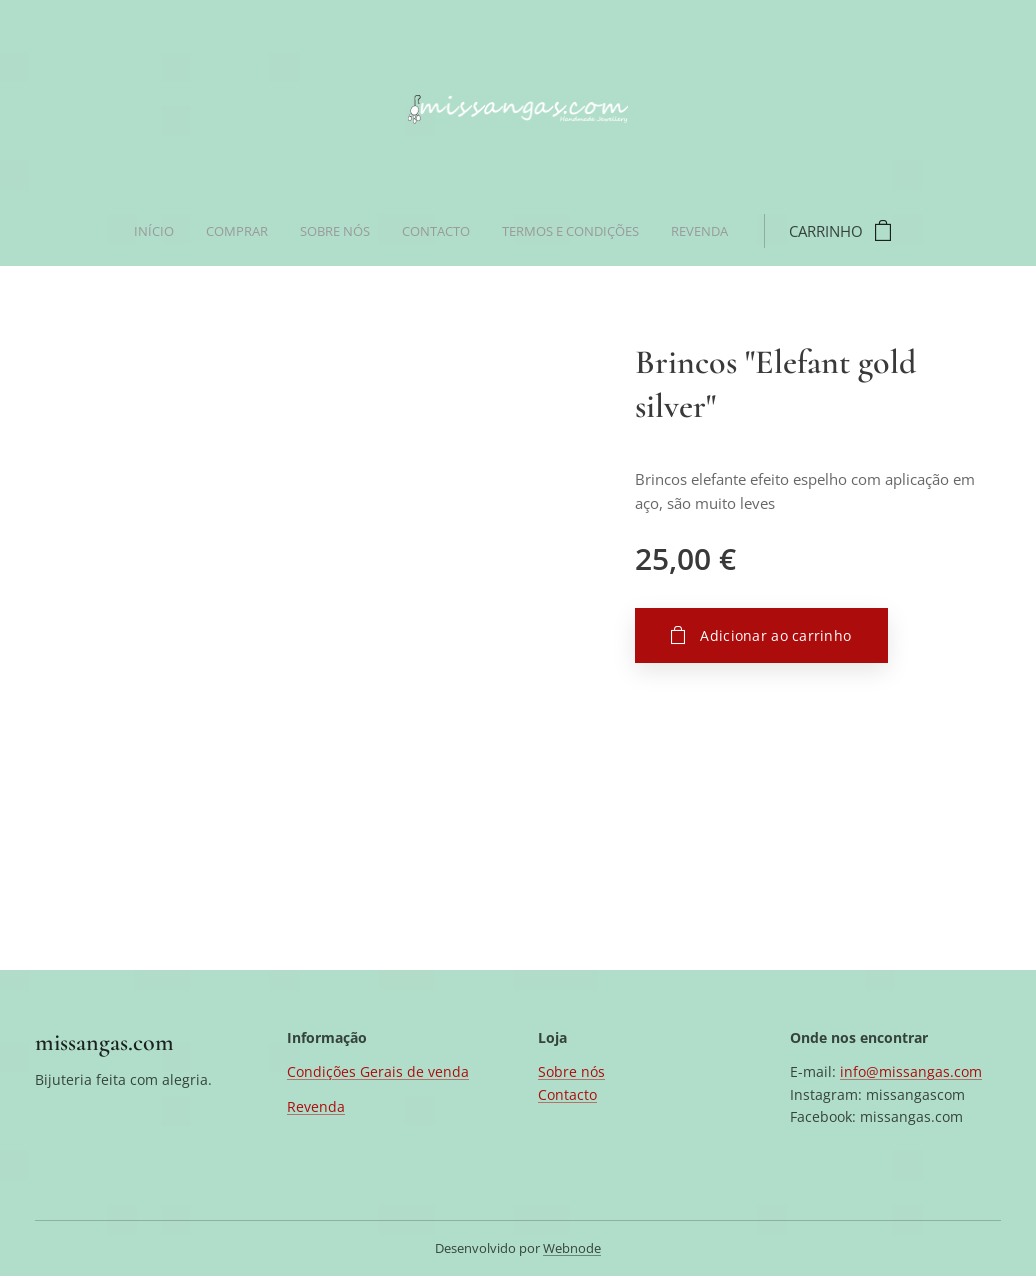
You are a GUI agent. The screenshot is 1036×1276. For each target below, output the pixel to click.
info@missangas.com (911, 1071)
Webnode (572, 1248)
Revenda (316, 1106)
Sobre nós (571, 1071)
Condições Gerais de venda (378, 1071)
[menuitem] (359, 231)
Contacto (567, 1094)
